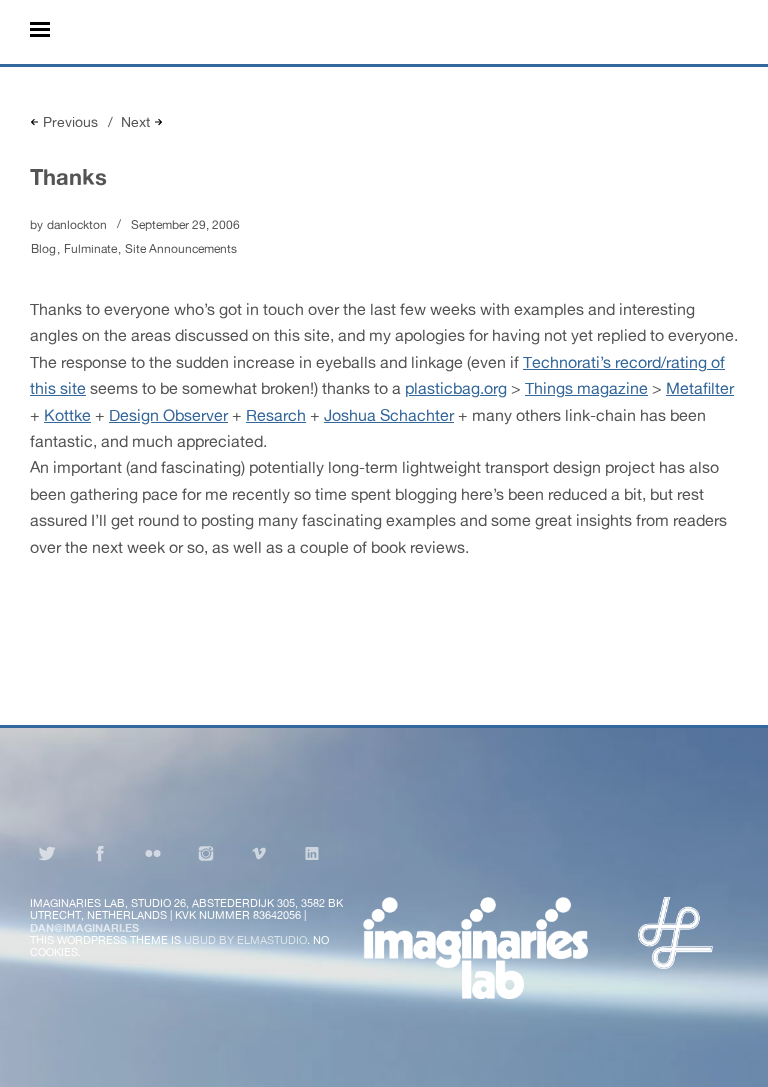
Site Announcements (181, 249)
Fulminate (90, 249)
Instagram (206, 853)
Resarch (276, 415)
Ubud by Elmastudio (245, 940)
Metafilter (700, 388)
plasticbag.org (456, 388)
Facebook (100, 853)
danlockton (77, 225)
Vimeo (259, 853)
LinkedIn (312, 853)
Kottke (67, 415)
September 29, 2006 (185, 225)
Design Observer (168, 415)
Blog (43, 249)
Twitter (47, 853)
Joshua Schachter (389, 415)
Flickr (153, 853)
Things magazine (586, 388)
